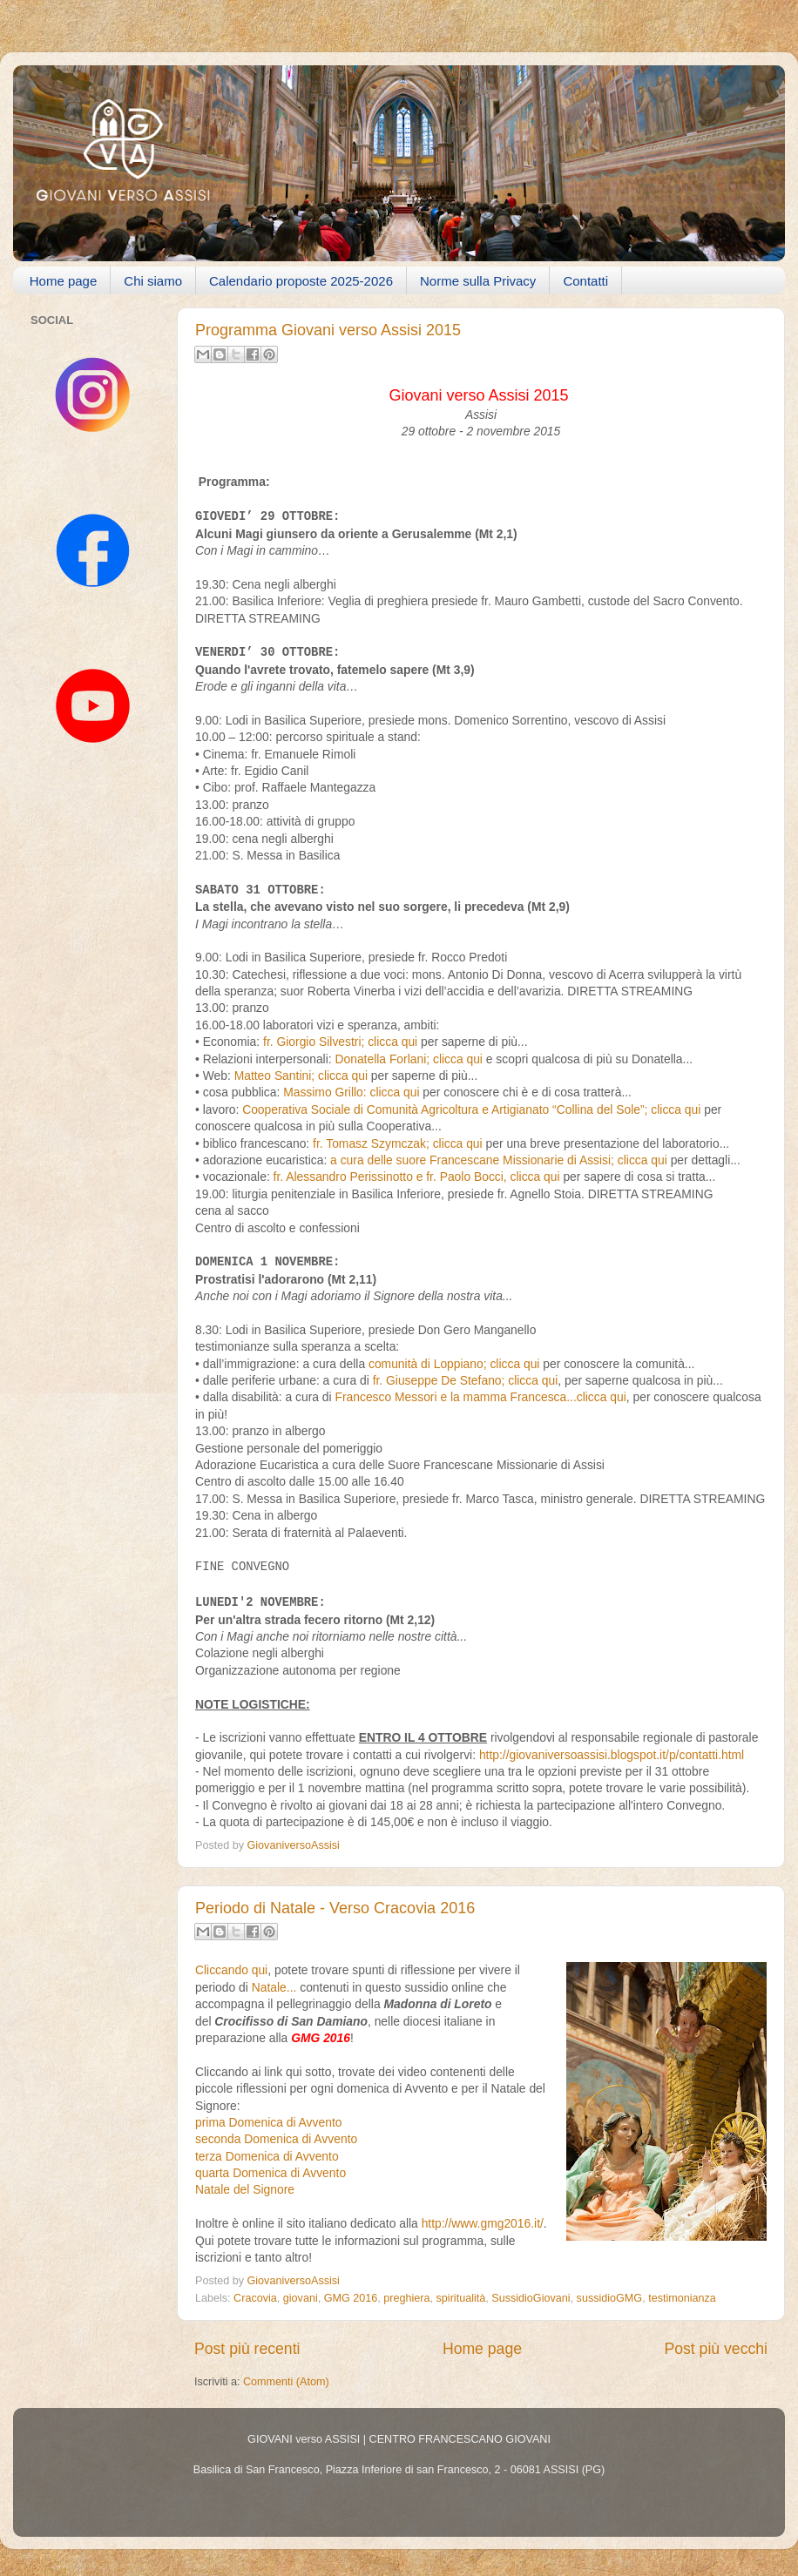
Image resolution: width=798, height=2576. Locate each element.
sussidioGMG (610, 2298)
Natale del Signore (244, 2189)
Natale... (274, 1987)
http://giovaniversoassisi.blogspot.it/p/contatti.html (611, 1755)
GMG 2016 (351, 2298)
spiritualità (461, 2298)
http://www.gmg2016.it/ (483, 2223)
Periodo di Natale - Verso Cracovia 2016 (335, 1908)
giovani (300, 2298)
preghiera (406, 2298)
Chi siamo (153, 280)
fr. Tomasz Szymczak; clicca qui (395, 1143)
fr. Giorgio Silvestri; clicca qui (340, 1042)
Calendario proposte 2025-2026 (301, 280)
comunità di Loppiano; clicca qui (454, 1364)
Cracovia (255, 2298)
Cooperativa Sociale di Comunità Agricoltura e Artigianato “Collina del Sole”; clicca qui (471, 1109)
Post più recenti (247, 2348)
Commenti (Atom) (286, 2382)
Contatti (585, 280)
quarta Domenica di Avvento (270, 2173)
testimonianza (682, 2298)
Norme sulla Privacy (478, 280)
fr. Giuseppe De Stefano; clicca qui (465, 1380)
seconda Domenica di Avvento (276, 2139)
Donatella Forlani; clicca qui (409, 1059)
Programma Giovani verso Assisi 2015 (328, 330)
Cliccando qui (231, 1970)
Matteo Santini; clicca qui (302, 1075)
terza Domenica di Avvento (267, 2156)
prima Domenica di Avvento (268, 2122)
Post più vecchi (716, 2348)
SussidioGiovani (530, 2298)
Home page (64, 280)
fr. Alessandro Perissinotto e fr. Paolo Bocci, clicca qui (417, 1176)
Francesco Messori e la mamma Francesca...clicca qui (480, 1397)
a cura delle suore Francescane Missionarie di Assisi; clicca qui (498, 1160)
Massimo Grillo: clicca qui (351, 1092)
